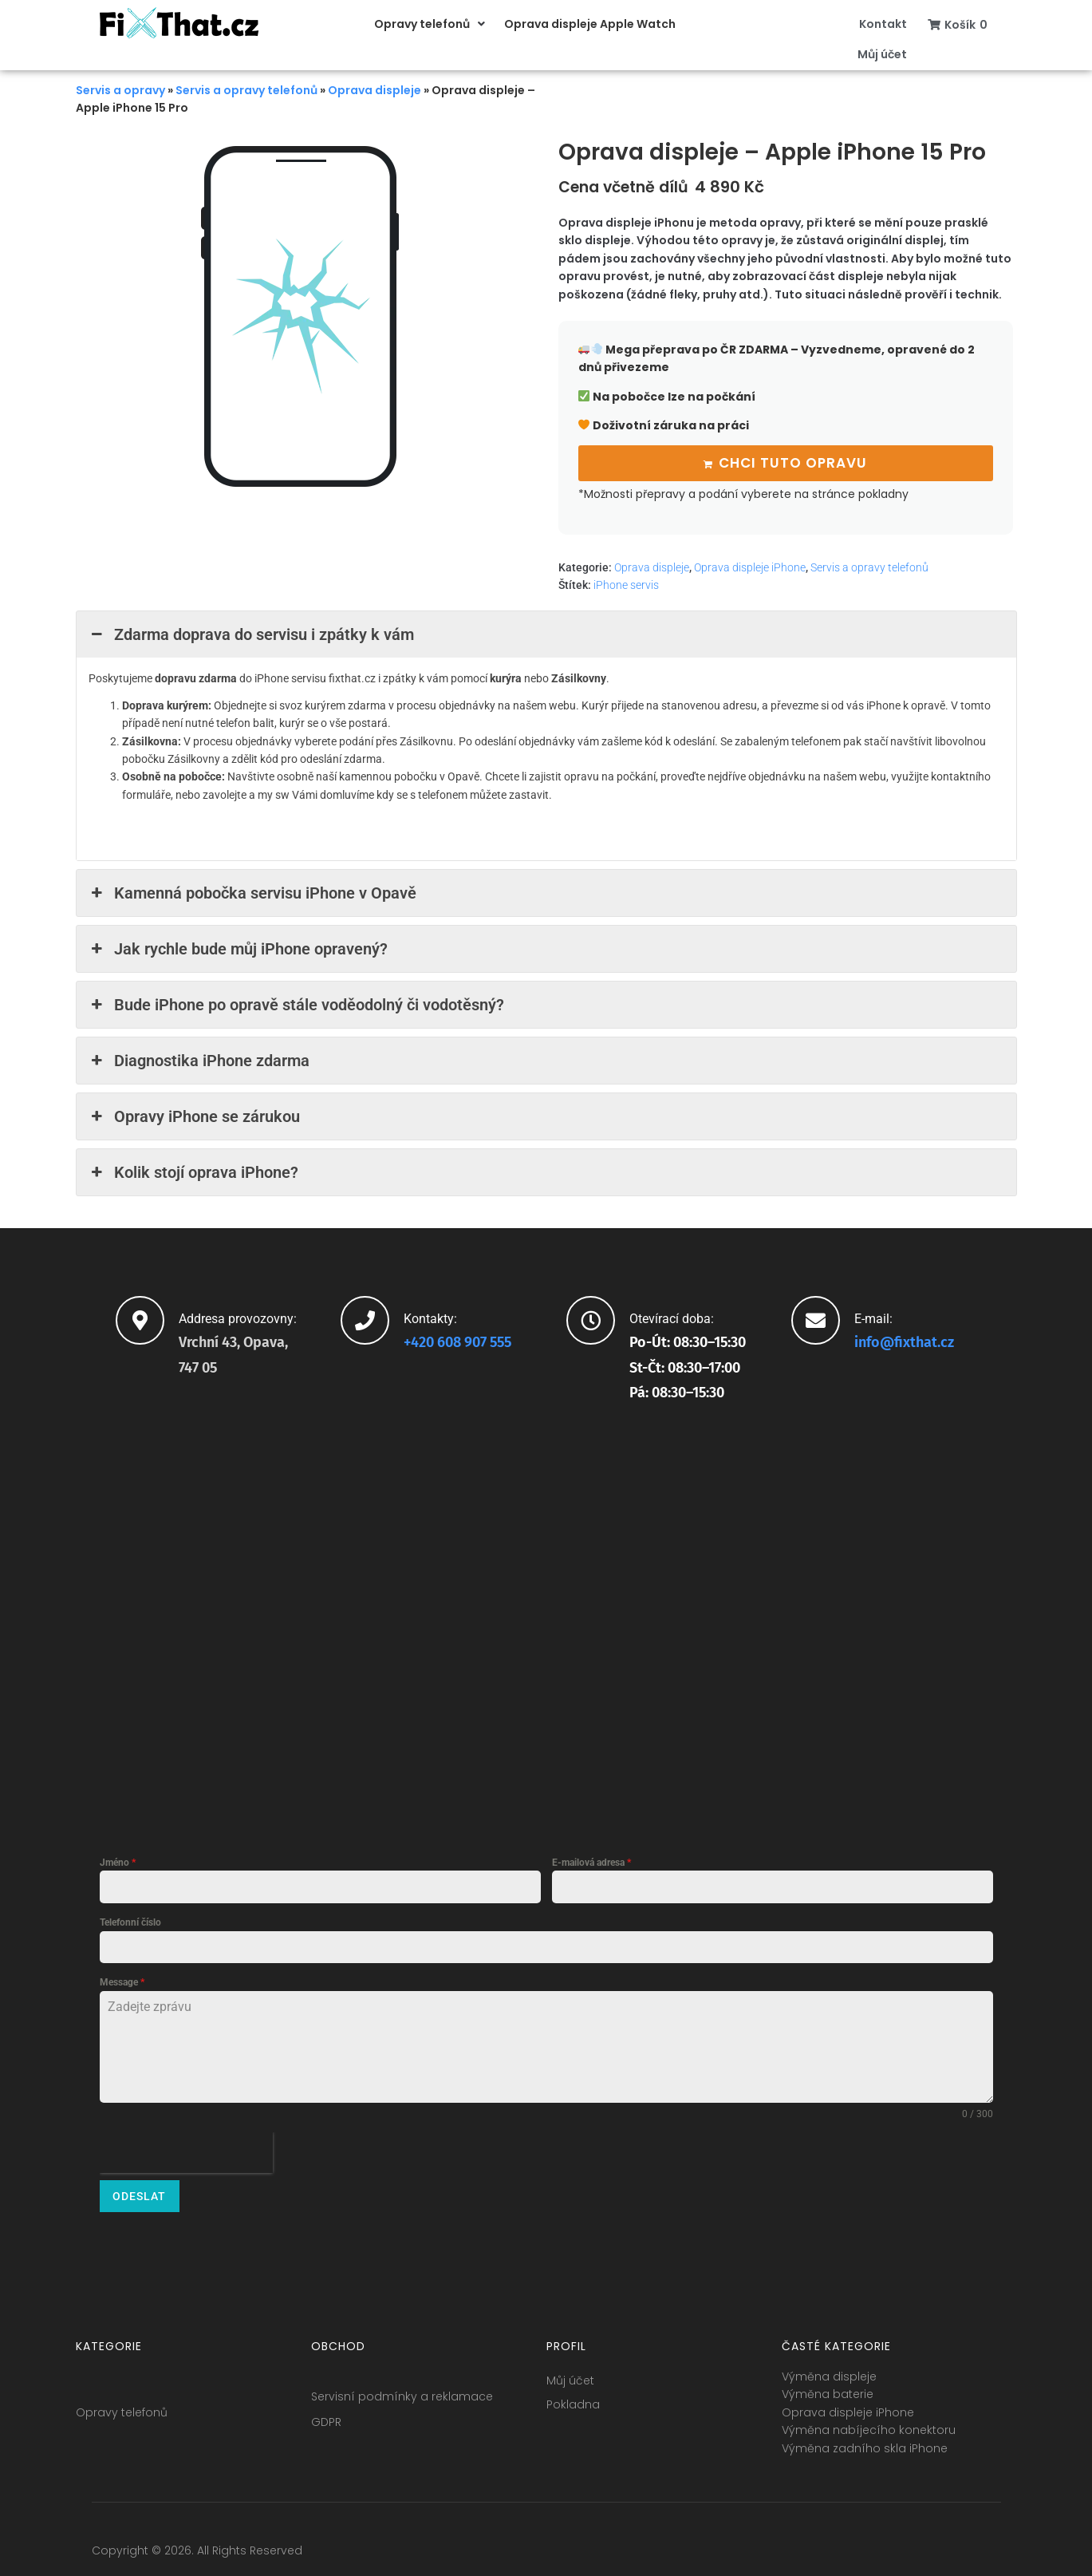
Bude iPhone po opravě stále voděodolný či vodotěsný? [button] (296, 1002)
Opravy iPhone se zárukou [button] (194, 1114)
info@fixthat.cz (904, 1340)
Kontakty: (430, 1316)
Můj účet (570, 2372)
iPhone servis (626, 582)
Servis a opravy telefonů (246, 90)
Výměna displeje (829, 2368)
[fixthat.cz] (546, 1616)
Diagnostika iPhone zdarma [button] (199, 1058)
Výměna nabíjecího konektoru (869, 2421)
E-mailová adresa (591, 1860)
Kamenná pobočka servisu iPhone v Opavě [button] (252, 890)
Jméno (118, 1860)
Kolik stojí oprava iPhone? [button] (193, 1170)
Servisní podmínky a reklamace (402, 2388)
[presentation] (186, 2150)
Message (122, 1979)
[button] (431, 24)
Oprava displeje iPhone (750, 565)
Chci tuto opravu (793, 461)
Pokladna (573, 2396)
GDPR (326, 2413)
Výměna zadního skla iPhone (865, 2440)
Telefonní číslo (130, 1920)
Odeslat (139, 2193)
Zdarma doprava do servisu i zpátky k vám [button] (251, 632)
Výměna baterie (827, 2386)
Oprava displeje (374, 90)
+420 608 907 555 (457, 1340)
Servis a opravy (120, 90)
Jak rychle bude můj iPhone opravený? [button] (238, 946)
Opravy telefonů (122, 2404)
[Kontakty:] (365, 1318)
